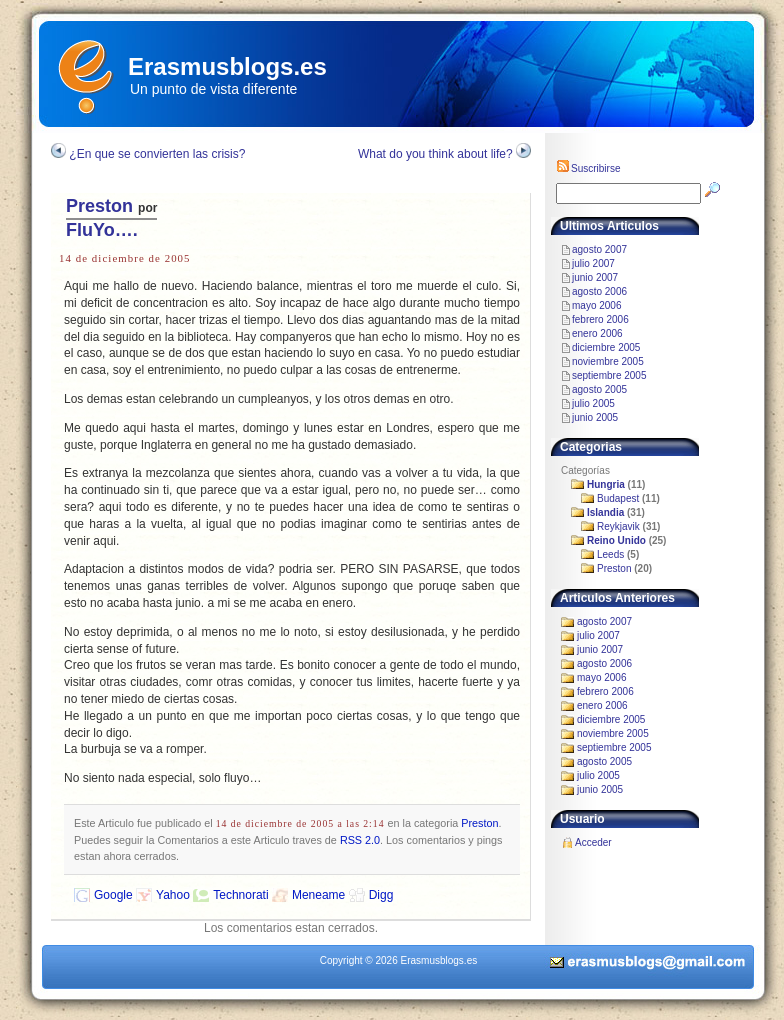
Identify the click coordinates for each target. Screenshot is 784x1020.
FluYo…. (102, 230)
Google (113, 895)
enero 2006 (597, 333)
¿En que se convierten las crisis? (157, 154)
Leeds (610, 554)
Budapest (618, 498)
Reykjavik (618, 526)
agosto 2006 (599, 291)
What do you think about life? (435, 154)
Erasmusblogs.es (227, 66)
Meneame (318, 895)
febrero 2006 (600, 319)
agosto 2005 (599, 389)
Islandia (605, 512)
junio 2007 (595, 277)
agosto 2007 (599, 249)
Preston (99, 206)
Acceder (593, 842)
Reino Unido (616, 540)
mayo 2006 (596, 305)
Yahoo (173, 895)
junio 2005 (595, 417)
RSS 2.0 (360, 840)
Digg (381, 895)
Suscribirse (588, 168)
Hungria (606, 484)
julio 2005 (593, 403)
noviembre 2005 (608, 361)
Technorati (240, 895)
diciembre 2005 (606, 347)
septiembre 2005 (609, 375)
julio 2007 (593, 263)
